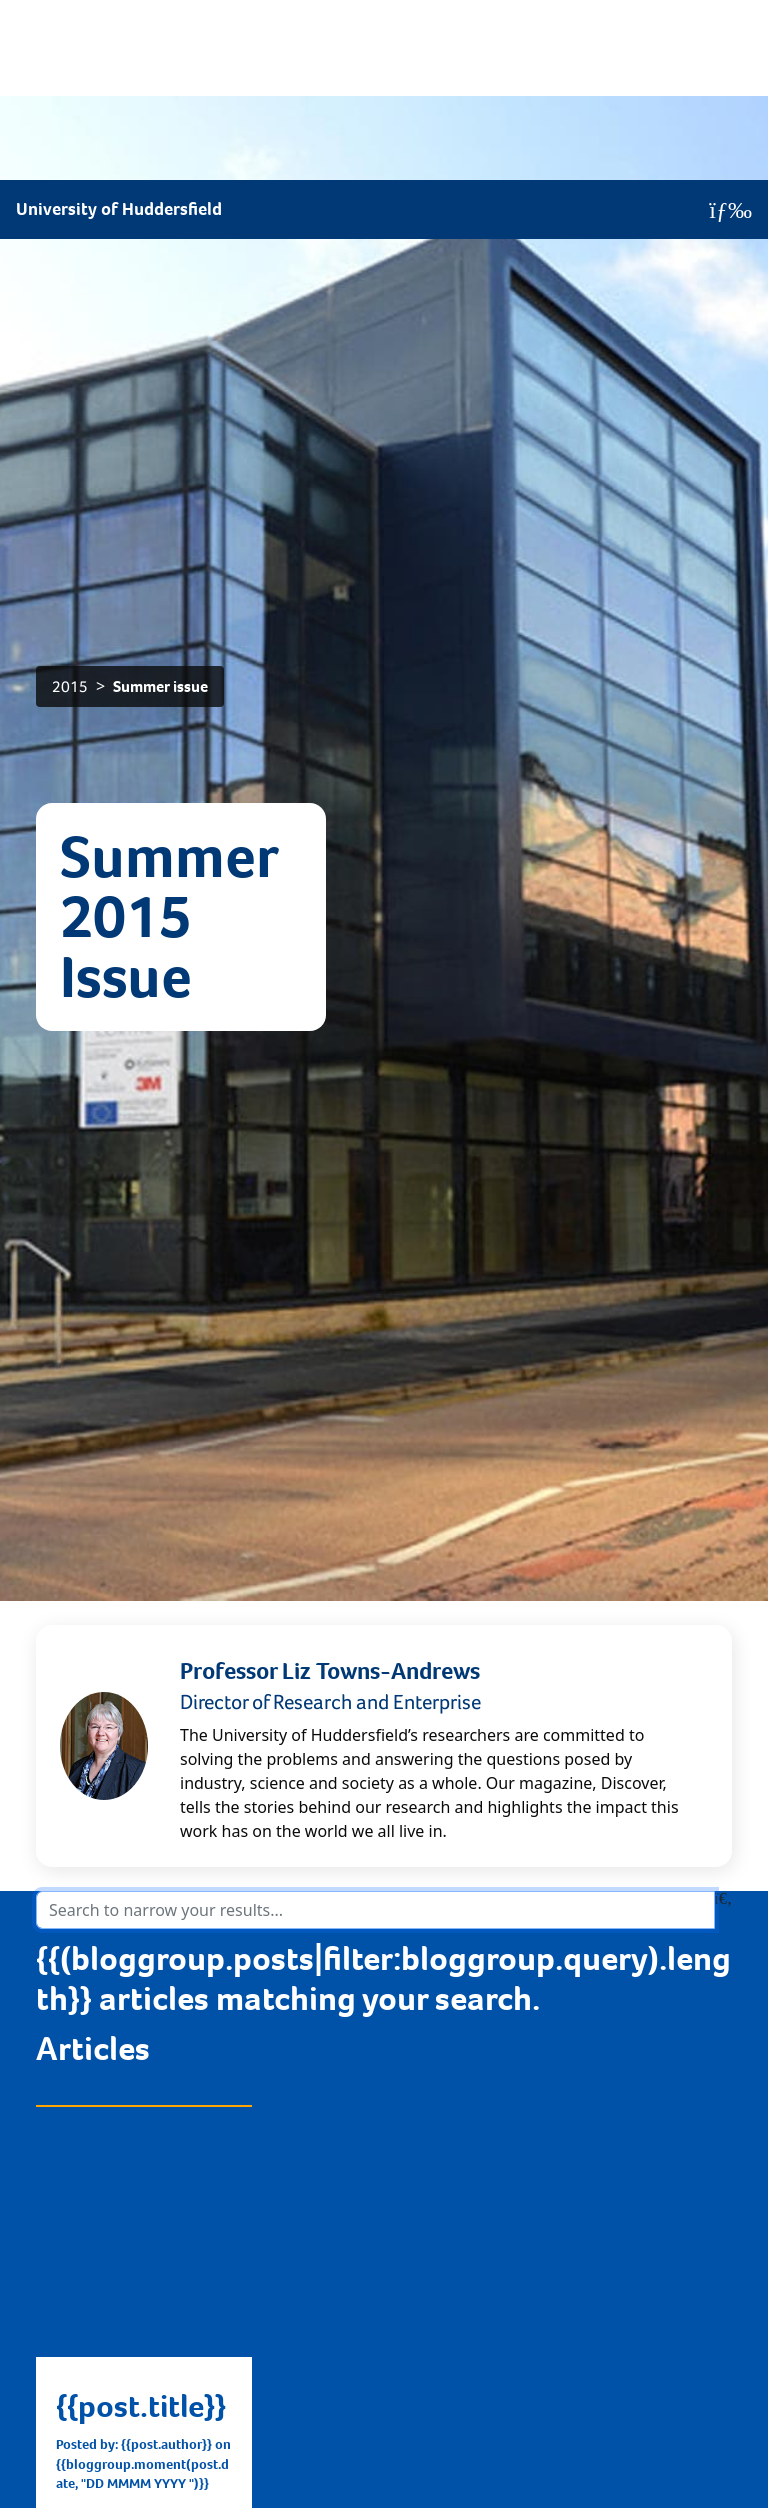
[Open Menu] (730, 30)
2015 (70, 174)
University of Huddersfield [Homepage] (119, 29)
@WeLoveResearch (614, 2346)
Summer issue (160, 174)
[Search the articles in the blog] (375, 1398)
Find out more (117, 2050)
